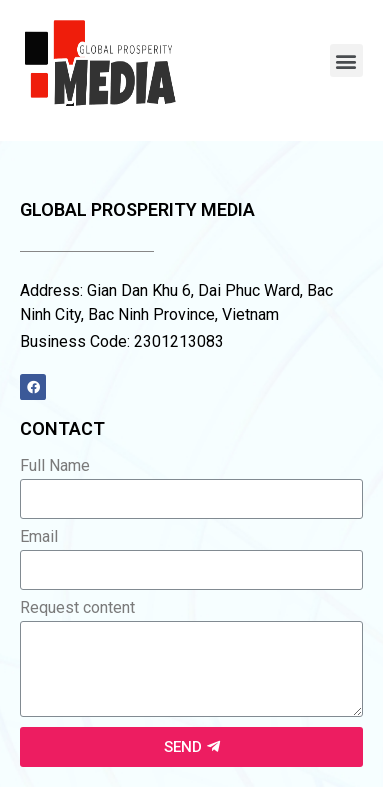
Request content (77, 608)
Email (39, 537)
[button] (346, 60)
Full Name (55, 466)
